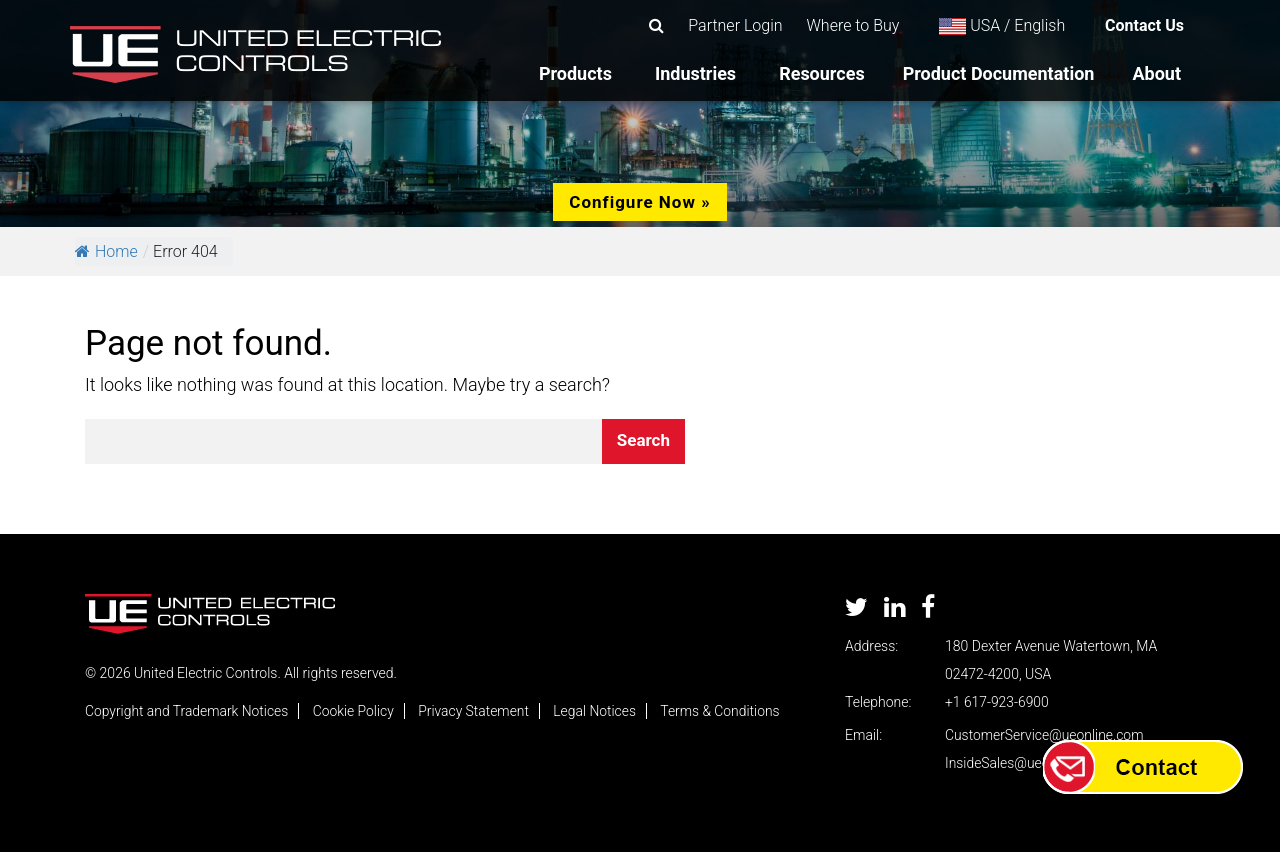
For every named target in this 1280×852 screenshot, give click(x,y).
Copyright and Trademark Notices (187, 711)
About (1156, 73)
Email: (863, 735)
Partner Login (735, 25)
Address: (871, 646)
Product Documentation (999, 73)
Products (575, 73)
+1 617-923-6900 (997, 702)
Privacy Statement (477, 711)
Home (106, 251)
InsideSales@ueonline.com (1027, 763)
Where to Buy (853, 25)
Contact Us (1144, 25)
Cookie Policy (356, 711)
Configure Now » (639, 202)
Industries (695, 73)
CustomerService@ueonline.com (1045, 735)
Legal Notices (598, 711)
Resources (822, 73)
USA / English (1002, 25)
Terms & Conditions (725, 711)
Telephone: (878, 702)
